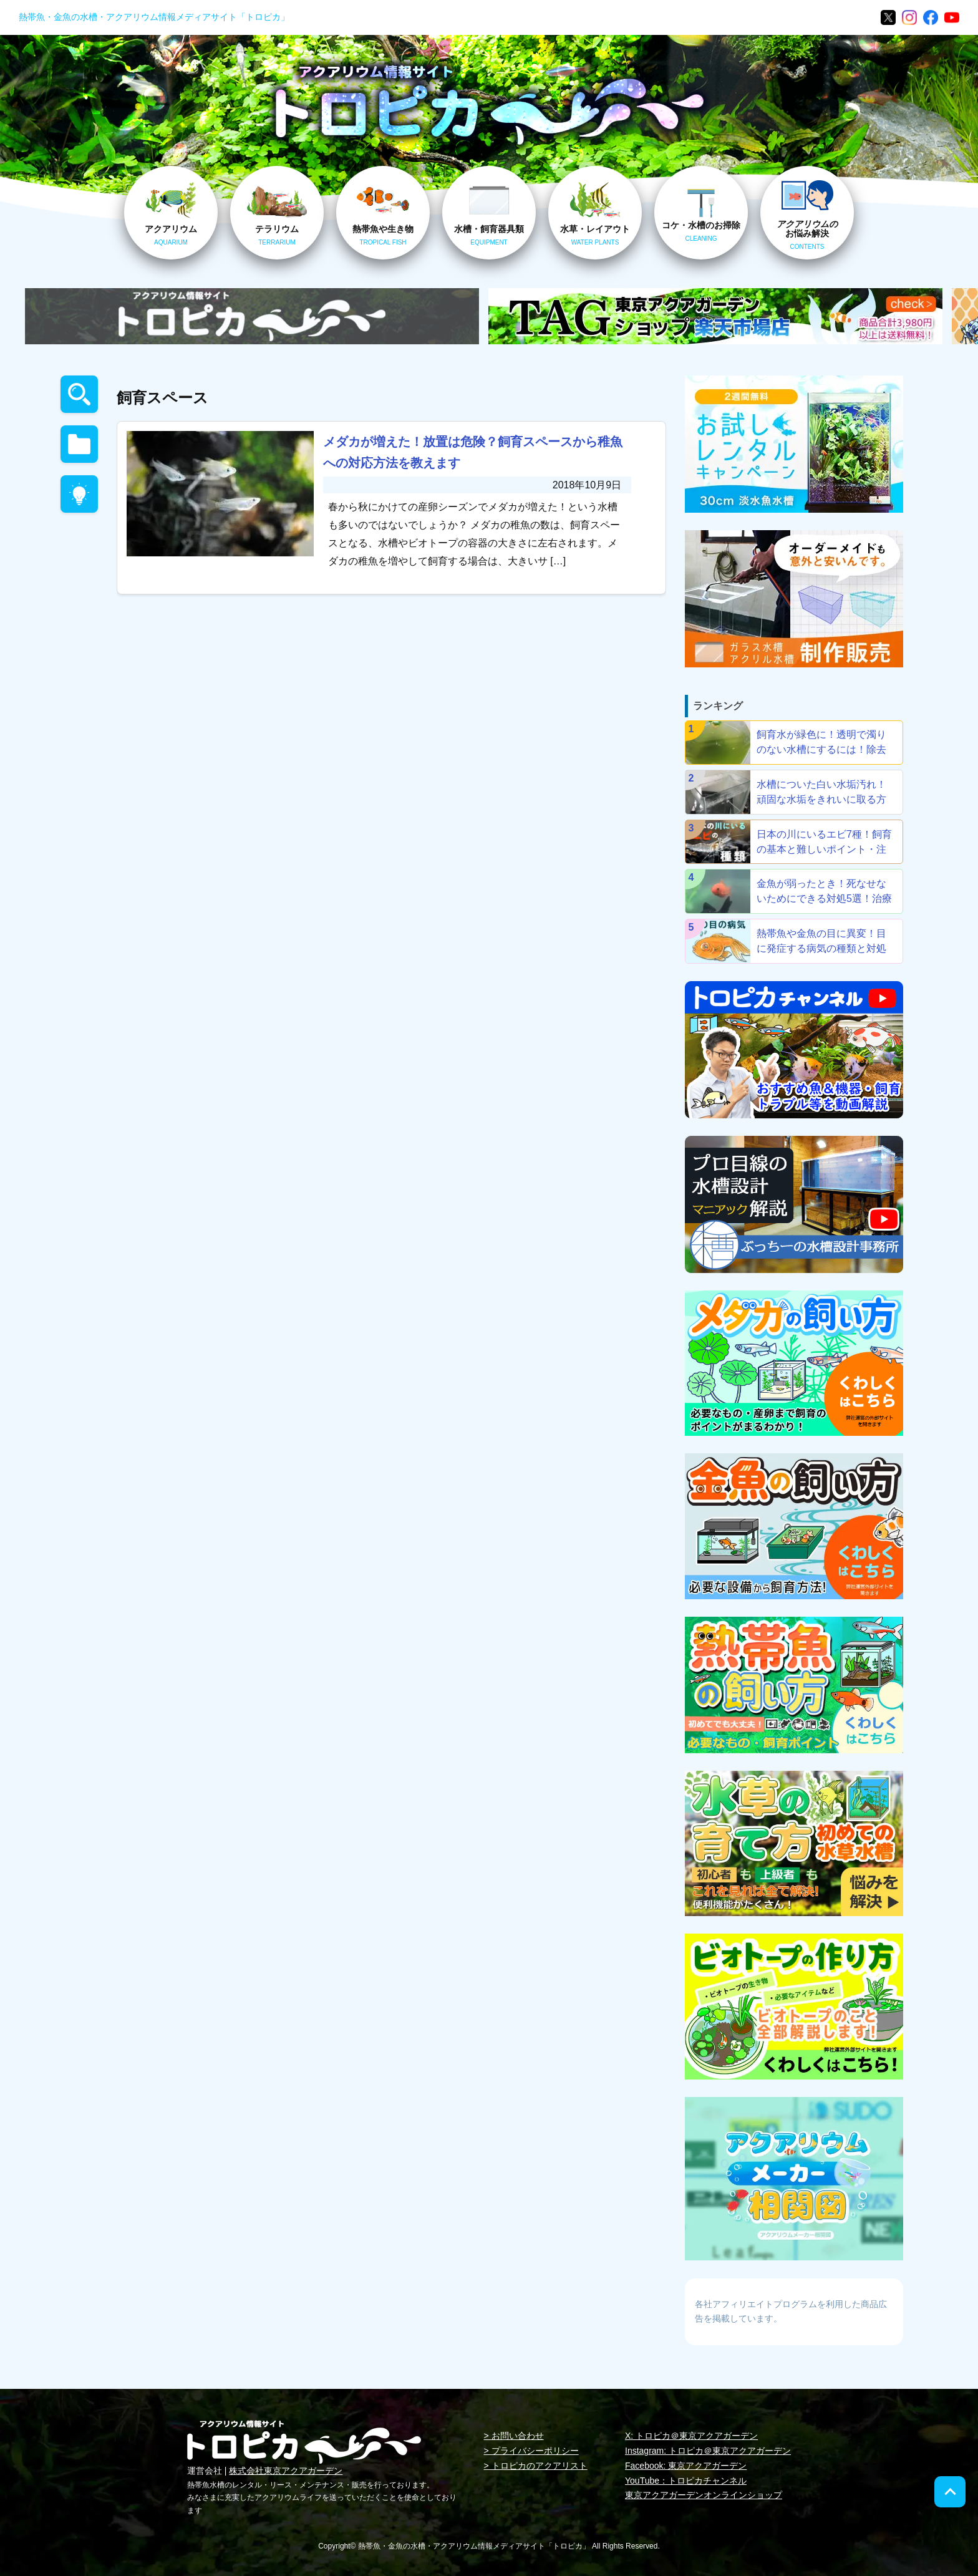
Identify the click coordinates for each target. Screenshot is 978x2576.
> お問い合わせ (514, 2436)
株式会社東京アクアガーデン (285, 2471)
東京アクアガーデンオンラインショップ (703, 2495)
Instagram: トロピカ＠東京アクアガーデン (708, 2451)
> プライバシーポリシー (531, 2451)
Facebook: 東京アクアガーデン (686, 2466)
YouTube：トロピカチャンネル (686, 2481)
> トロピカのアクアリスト (536, 2466)
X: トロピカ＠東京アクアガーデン (691, 2436)
